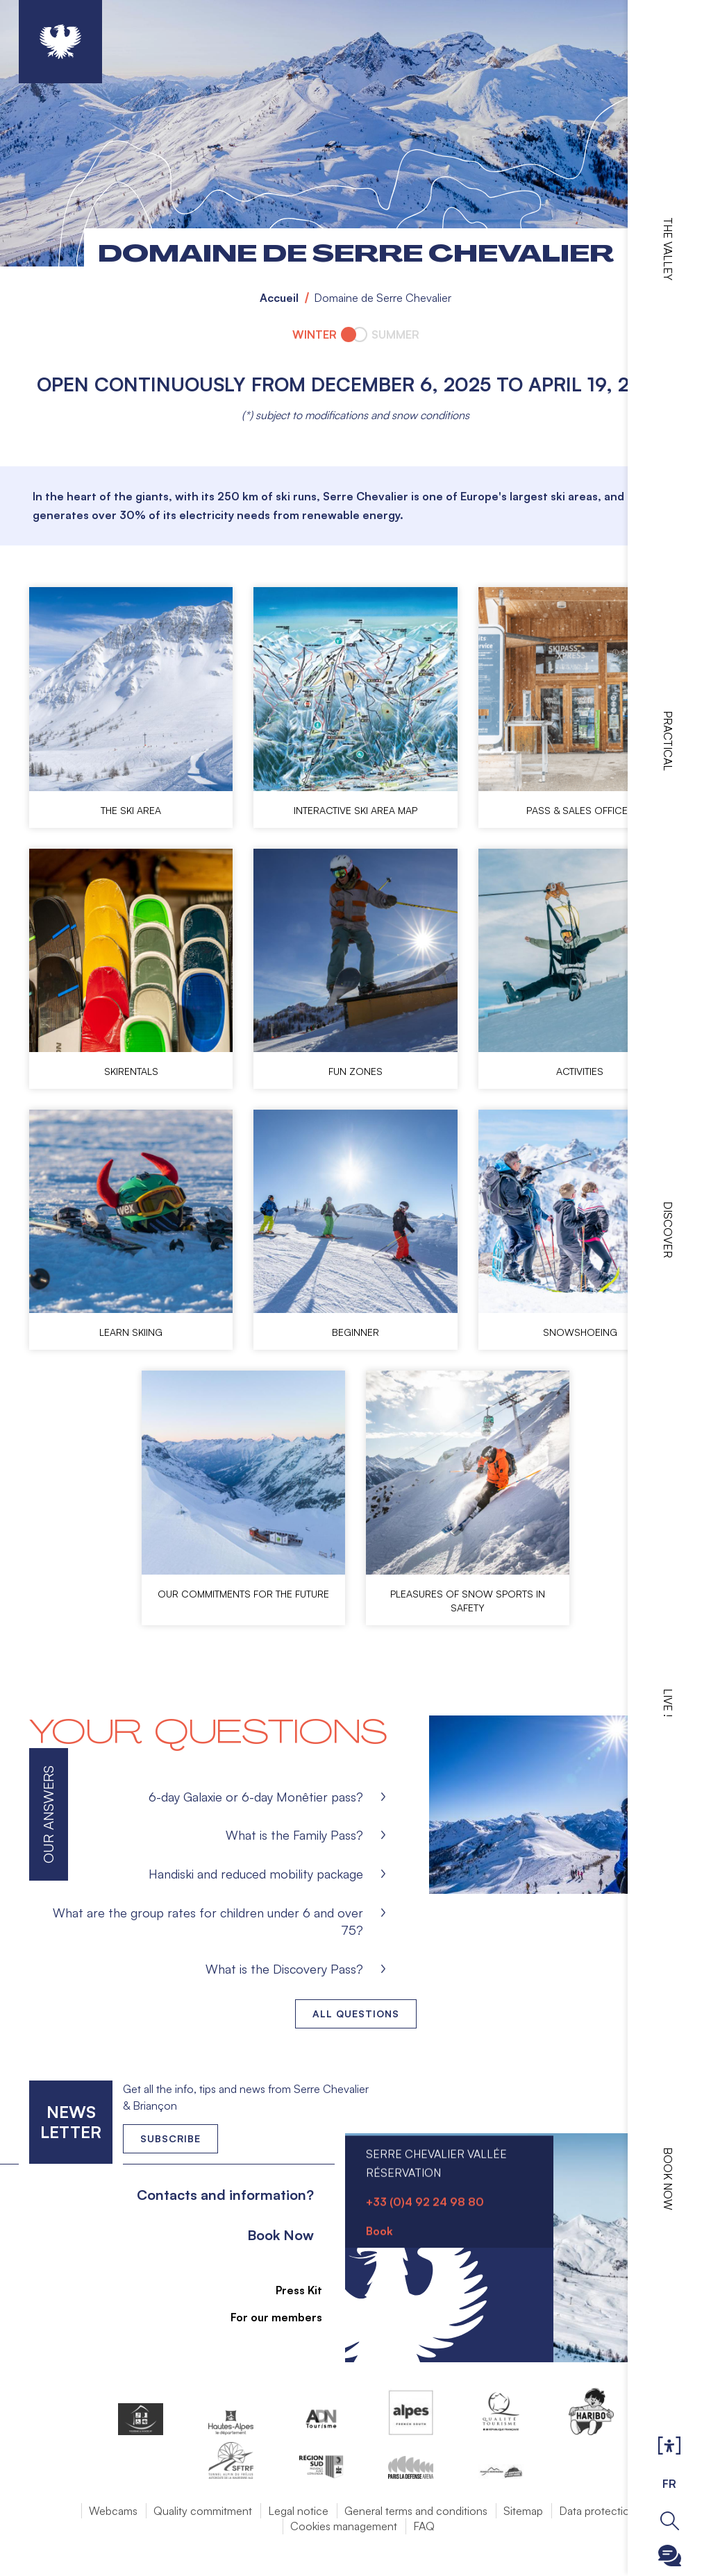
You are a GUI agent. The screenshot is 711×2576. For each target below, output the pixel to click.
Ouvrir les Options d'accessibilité (669, 2446)
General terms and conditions (415, 2511)
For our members (268, 2317)
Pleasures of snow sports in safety (467, 1600)
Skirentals (131, 1071)
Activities (579, 1071)
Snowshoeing (580, 1332)
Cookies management (343, 2526)
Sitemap (523, 2511)
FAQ (424, 2526)
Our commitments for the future (243, 1594)
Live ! (668, 1702)
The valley (668, 248)
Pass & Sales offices (580, 810)
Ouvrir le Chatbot (670, 2555)
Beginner (355, 1332)
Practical (668, 741)
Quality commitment (202, 2511)
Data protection (597, 2511)
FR (669, 2484)
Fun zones (355, 1071)
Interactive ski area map (355, 810)
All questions (355, 2013)
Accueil (279, 298)
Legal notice (298, 2511)
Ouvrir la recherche (670, 2521)
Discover (668, 1229)
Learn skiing (130, 1332)
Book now (668, 2178)
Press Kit (290, 2290)
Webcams (113, 2511)
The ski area (131, 810)
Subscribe (170, 2138)
